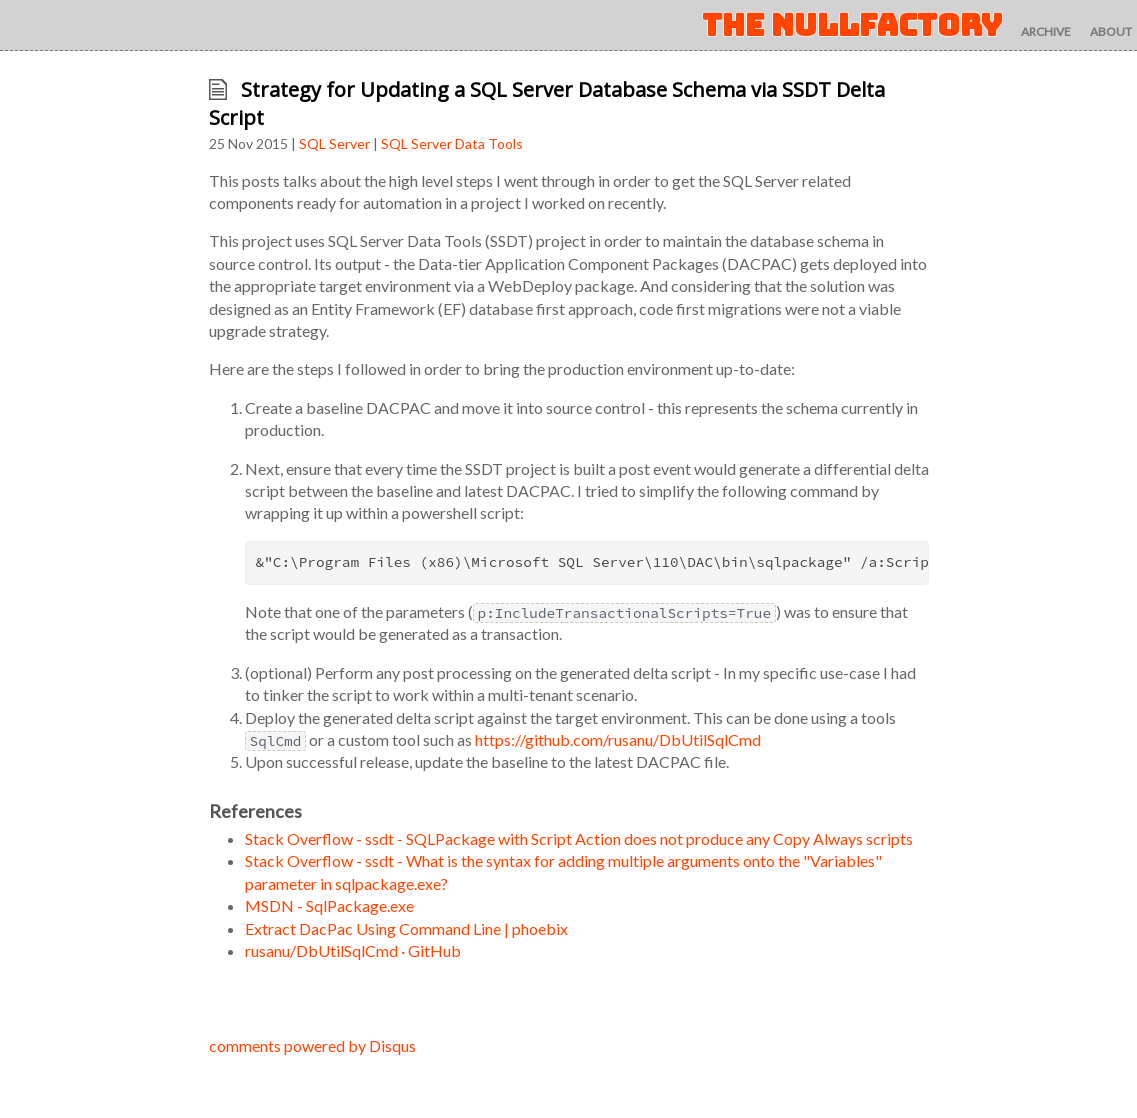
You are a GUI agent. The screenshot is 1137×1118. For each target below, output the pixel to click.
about (1111, 31)
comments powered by (312, 1045)
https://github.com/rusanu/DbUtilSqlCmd (618, 739)
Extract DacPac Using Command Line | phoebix (406, 928)
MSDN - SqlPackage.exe (329, 905)
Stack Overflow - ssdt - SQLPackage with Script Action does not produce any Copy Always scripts (579, 838)
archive (1046, 31)
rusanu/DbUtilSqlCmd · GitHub (353, 950)
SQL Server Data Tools (452, 143)
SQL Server (334, 143)
